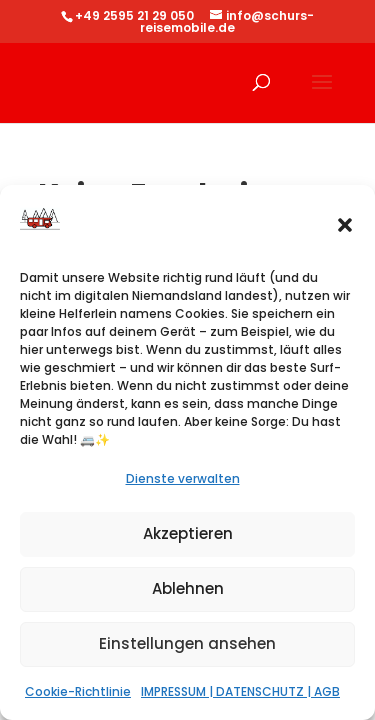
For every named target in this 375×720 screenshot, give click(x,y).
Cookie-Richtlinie (78, 691)
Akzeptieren (188, 533)
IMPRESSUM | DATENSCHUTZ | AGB (240, 691)
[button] (345, 225)
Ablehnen (188, 588)
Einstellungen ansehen (187, 643)
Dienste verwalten (183, 478)
